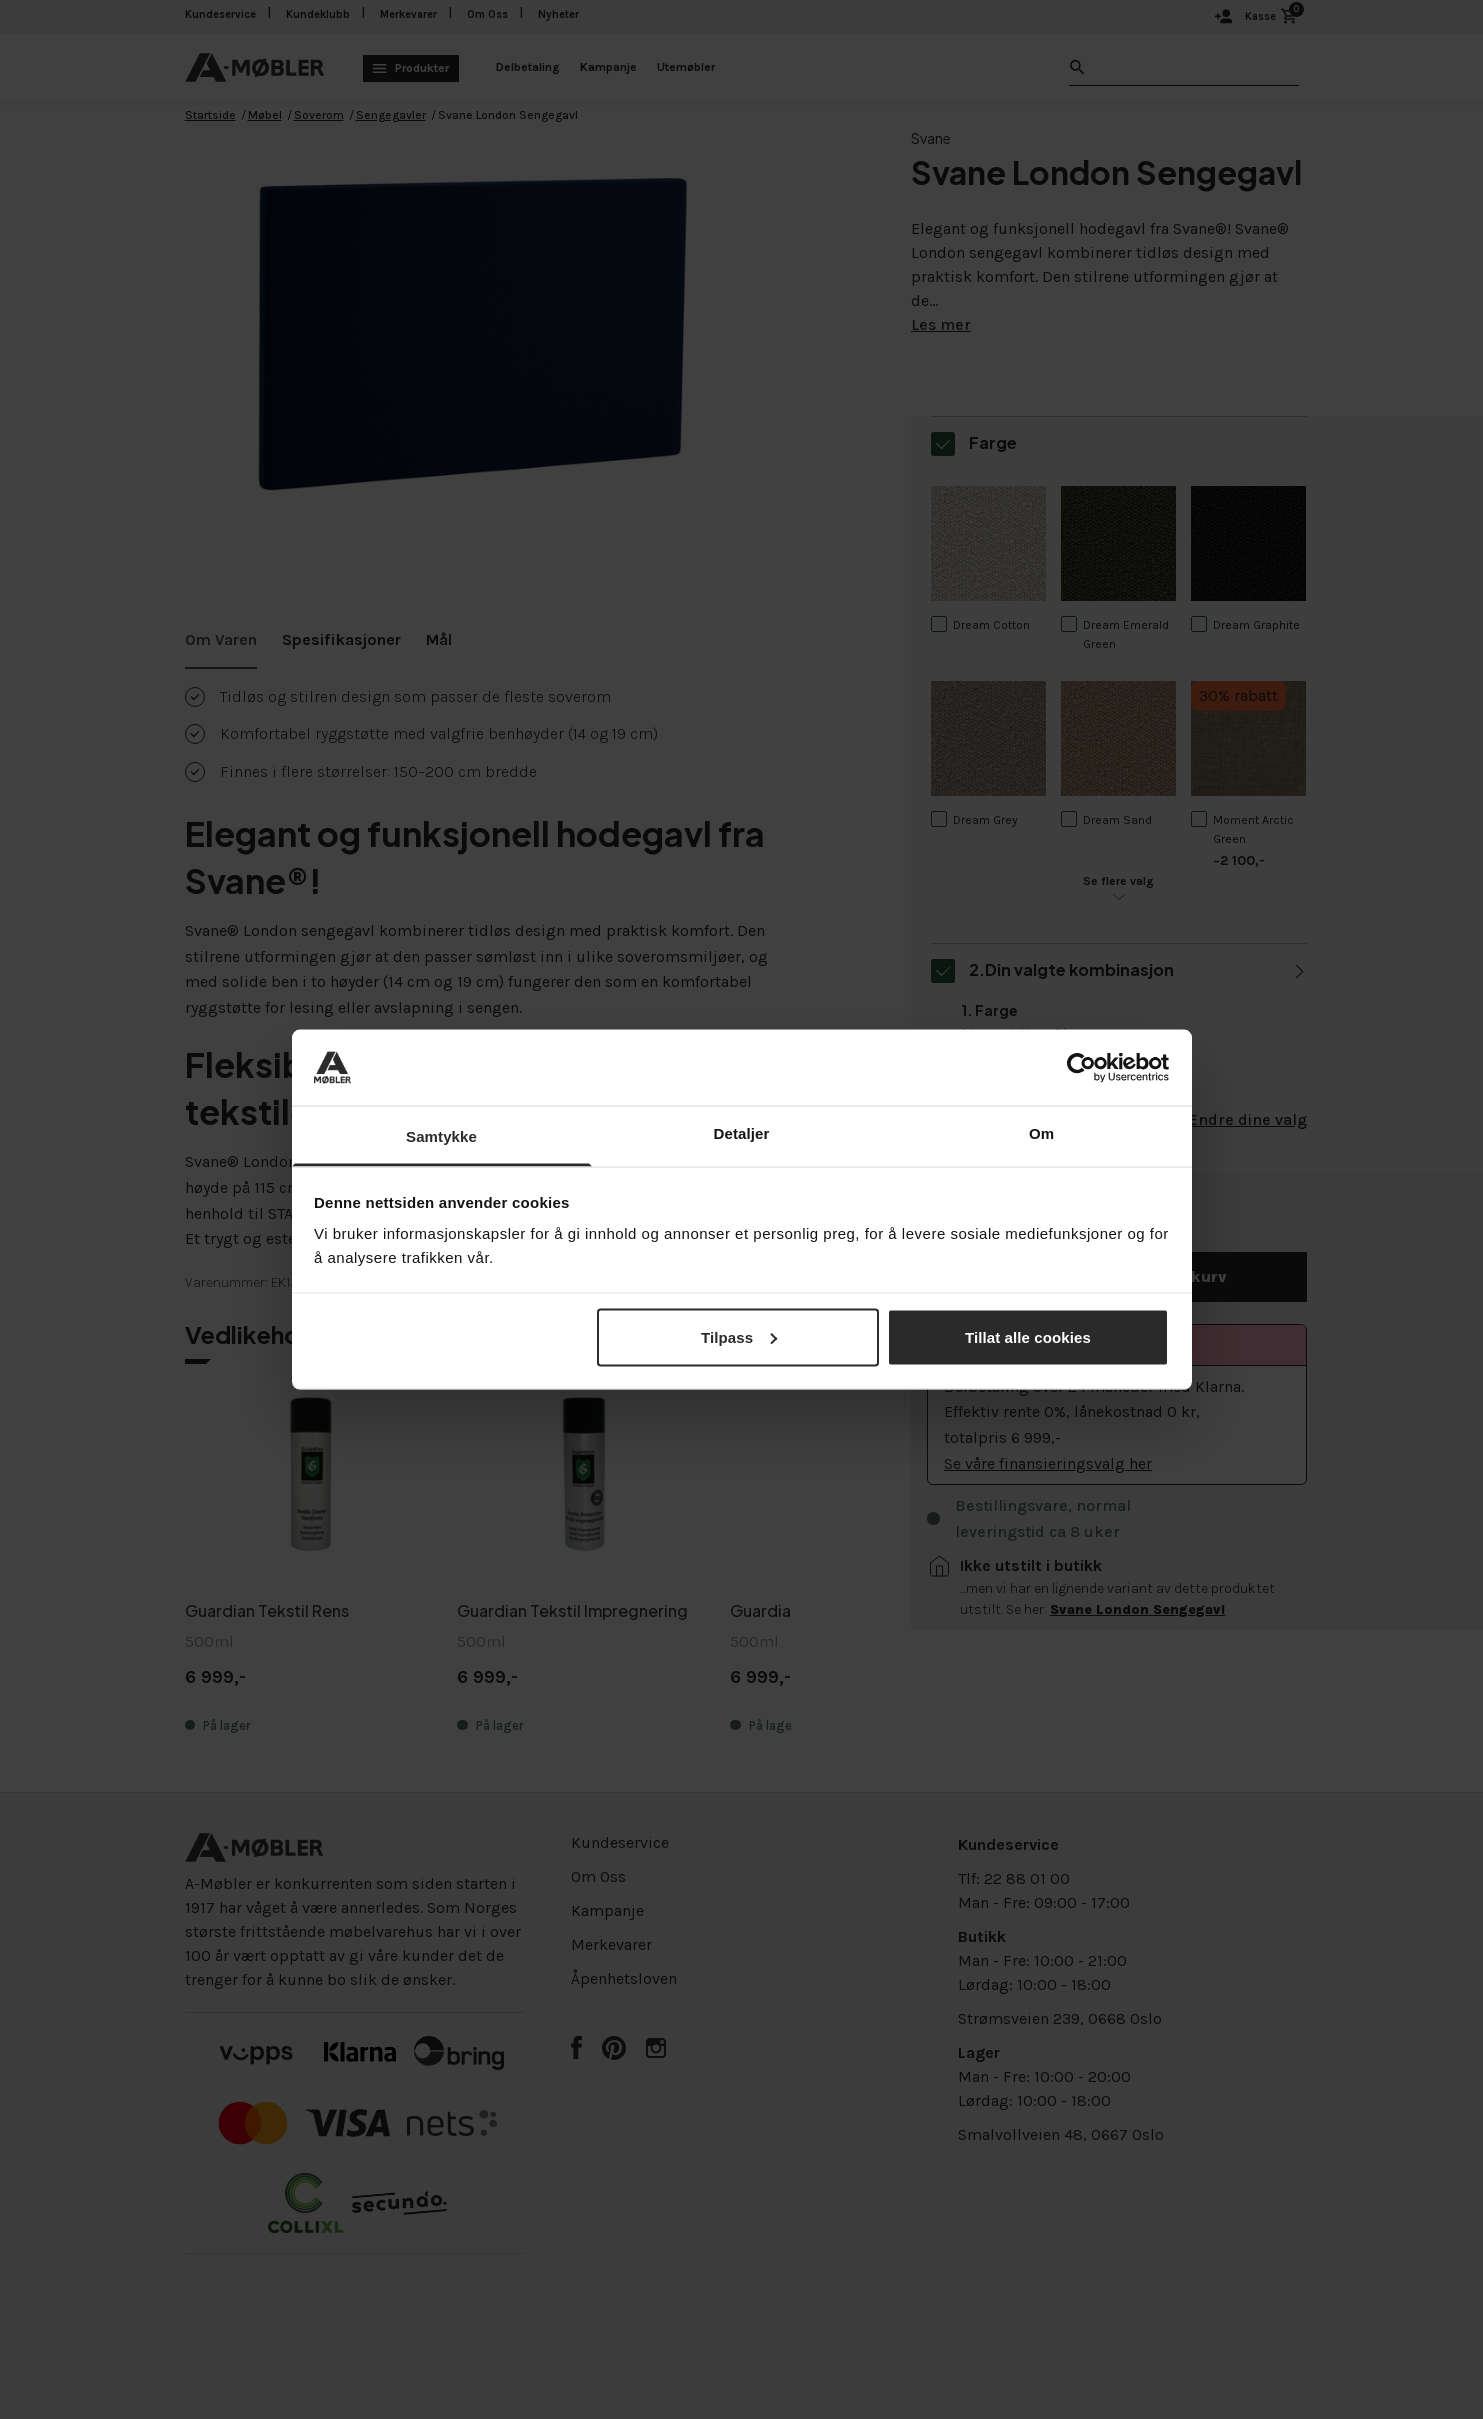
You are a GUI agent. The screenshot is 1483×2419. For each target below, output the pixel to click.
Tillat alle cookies (1028, 1336)
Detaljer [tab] (742, 1133)
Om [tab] (1041, 1133)
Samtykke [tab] (441, 1136)
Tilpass (739, 1336)
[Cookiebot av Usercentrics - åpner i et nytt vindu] (1081, 1067)
